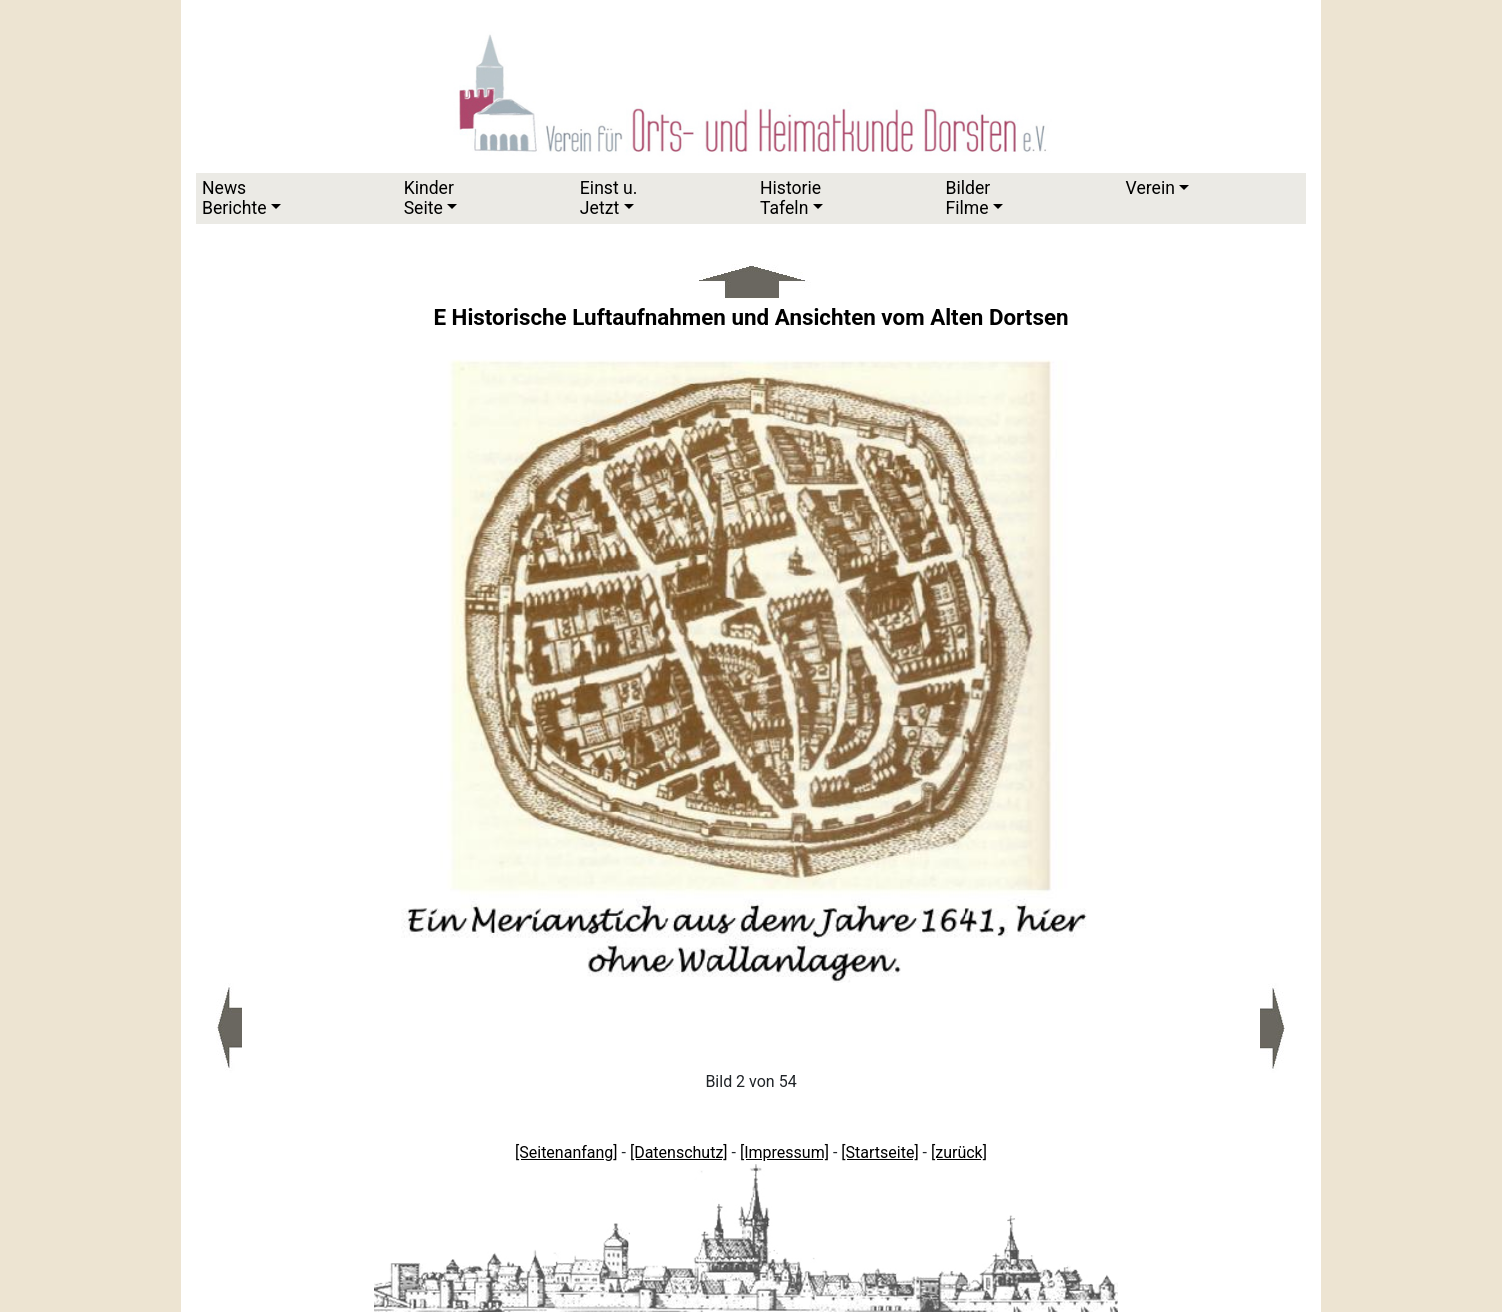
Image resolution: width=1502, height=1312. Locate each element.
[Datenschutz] (679, 1152)
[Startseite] (879, 1152)
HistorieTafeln (790, 197)
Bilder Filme (967, 197)
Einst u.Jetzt (609, 197)
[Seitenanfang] (566, 1152)
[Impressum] (784, 1152)
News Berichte (234, 197)
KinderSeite (429, 197)
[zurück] (959, 1152)
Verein (1150, 188)
